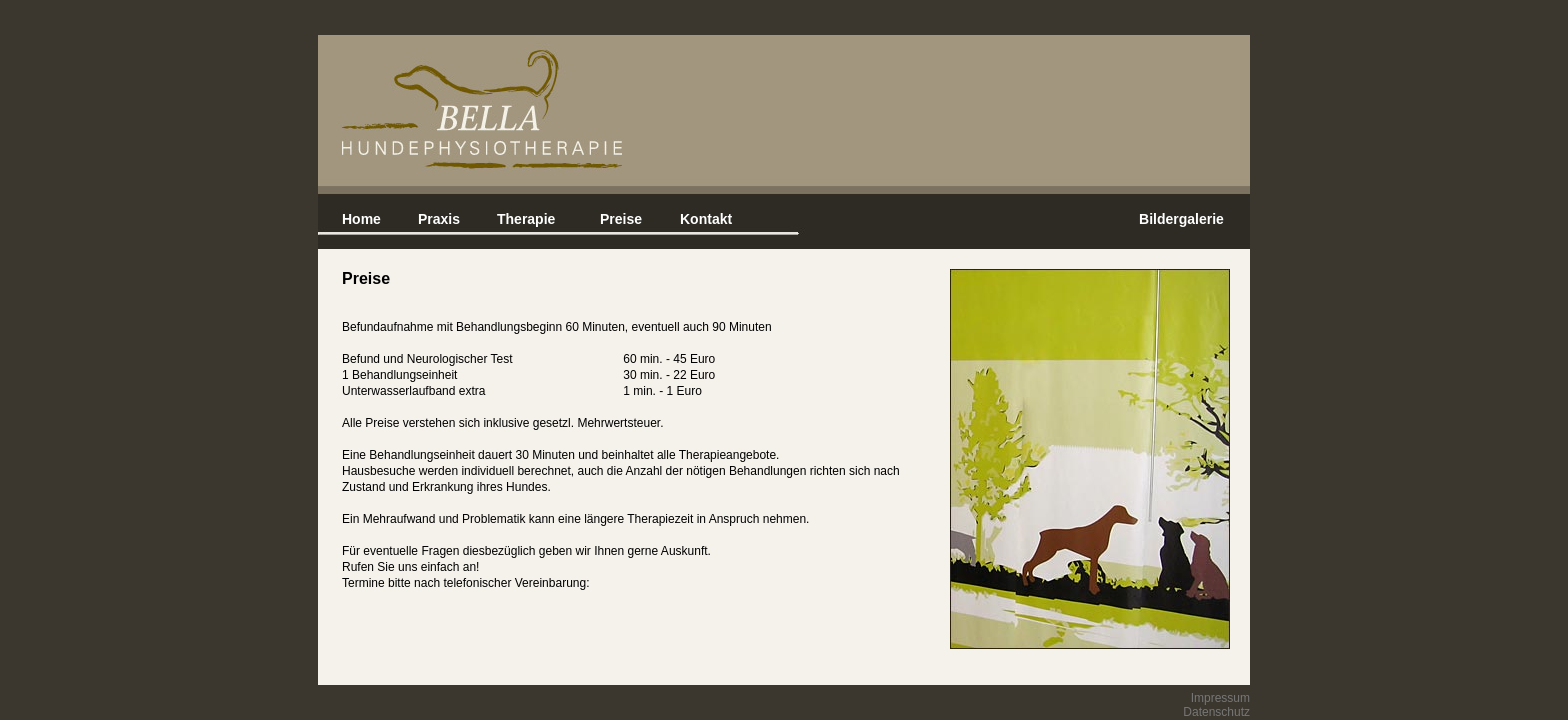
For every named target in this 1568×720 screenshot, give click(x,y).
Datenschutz (1216, 712)
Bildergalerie (1181, 219)
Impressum (1220, 698)
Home (361, 219)
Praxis (439, 219)
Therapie (526, 219)
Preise (621, 219)
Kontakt (706, 219)
